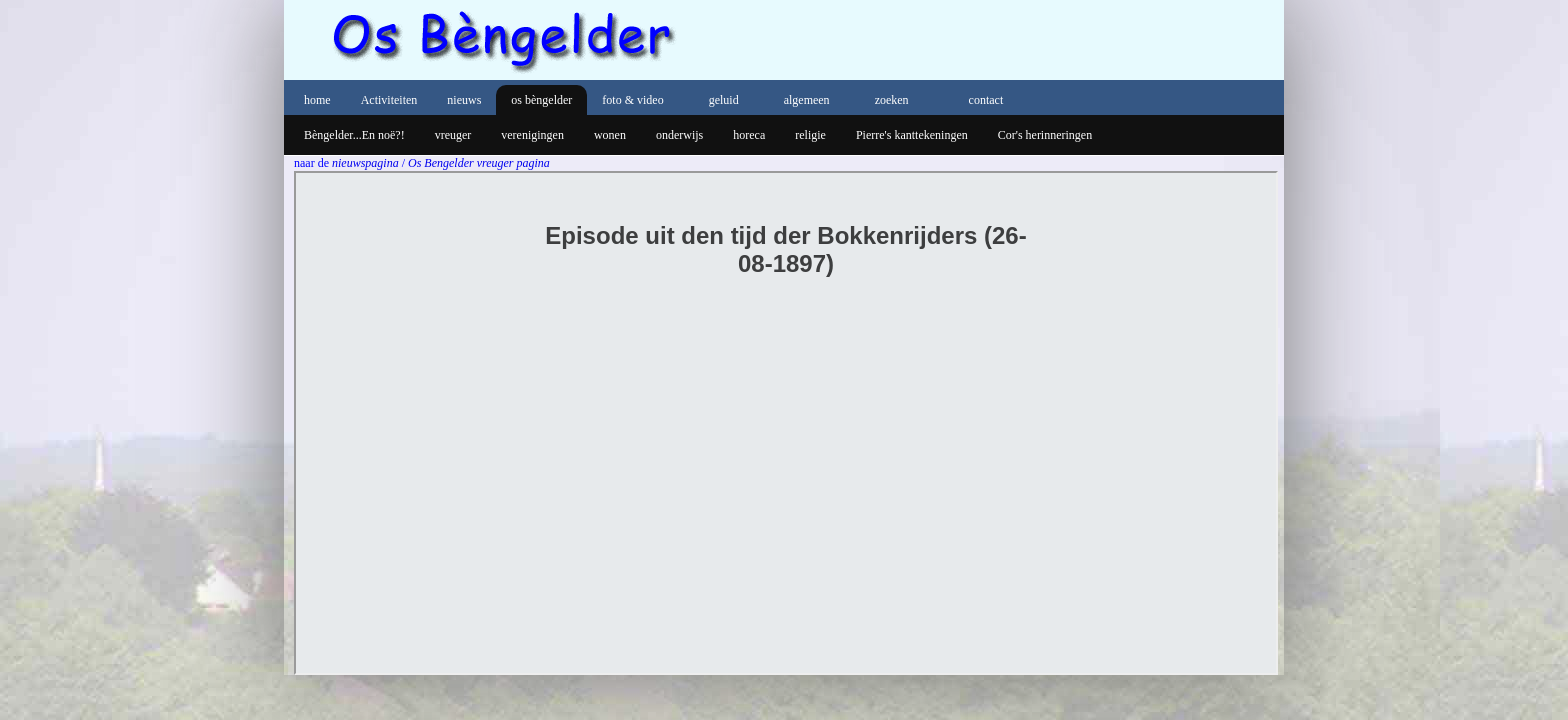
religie (810, 135)
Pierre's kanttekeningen (912, 135)
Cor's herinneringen (1045, 135)
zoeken (892, 100)
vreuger (453, 135)
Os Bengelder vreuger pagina (479, 163)
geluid (724, 100)
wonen (610, 135)
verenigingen (532, 135)
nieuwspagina (367, 163)
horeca (749, 135)
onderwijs (679, 135)
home (317, 100)
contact (986, 100)
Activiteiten (389, 100)
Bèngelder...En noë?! (354, 135)
